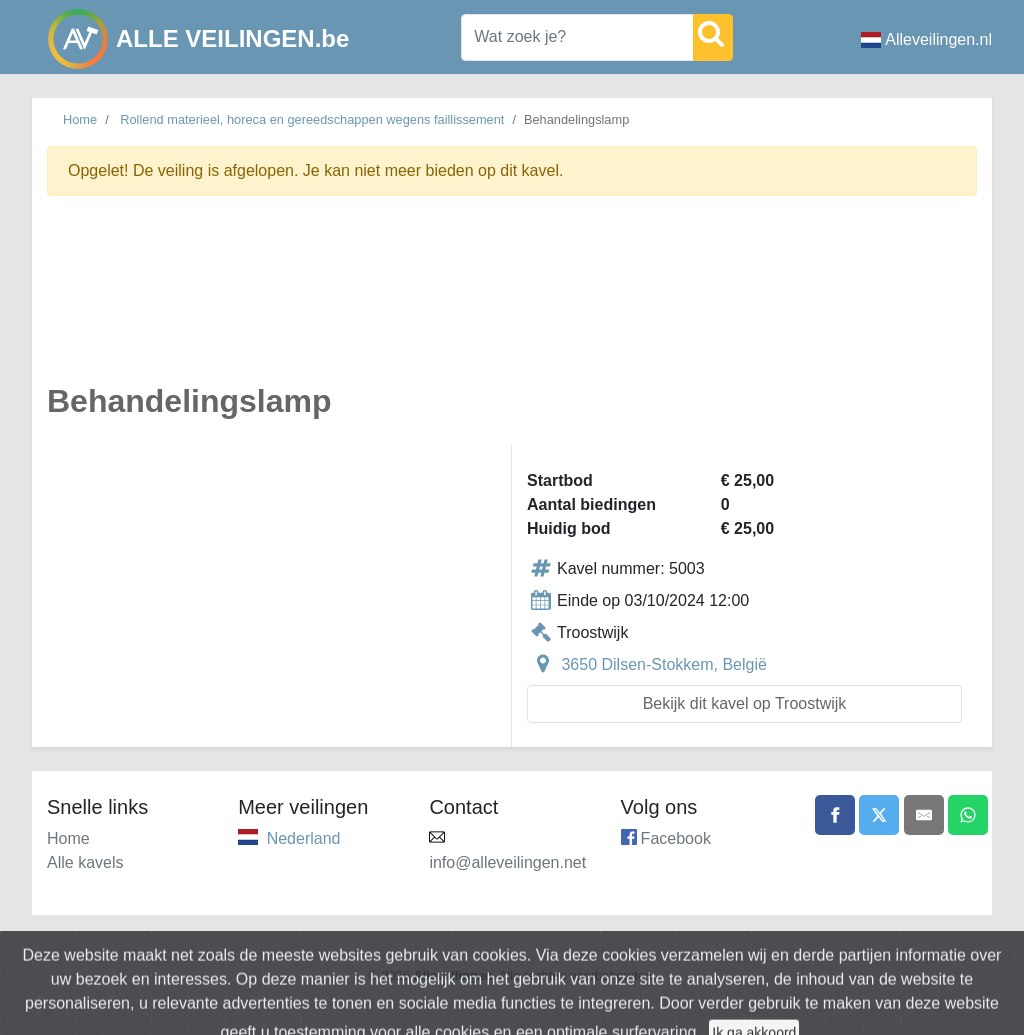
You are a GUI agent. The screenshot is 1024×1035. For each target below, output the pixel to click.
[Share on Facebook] (835, 815)
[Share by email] (924, 815)
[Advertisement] (512, 301)
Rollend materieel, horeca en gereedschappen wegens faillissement (312, 119)
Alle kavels (85, 862)
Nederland (304, 838)
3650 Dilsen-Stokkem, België (663, 664)
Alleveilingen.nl (926, 39)
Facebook (676, 838)
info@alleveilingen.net (507, 862)
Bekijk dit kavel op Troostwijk (745, 703)
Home (80, 119)
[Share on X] (879, 815)
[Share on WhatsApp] (968, 815)
